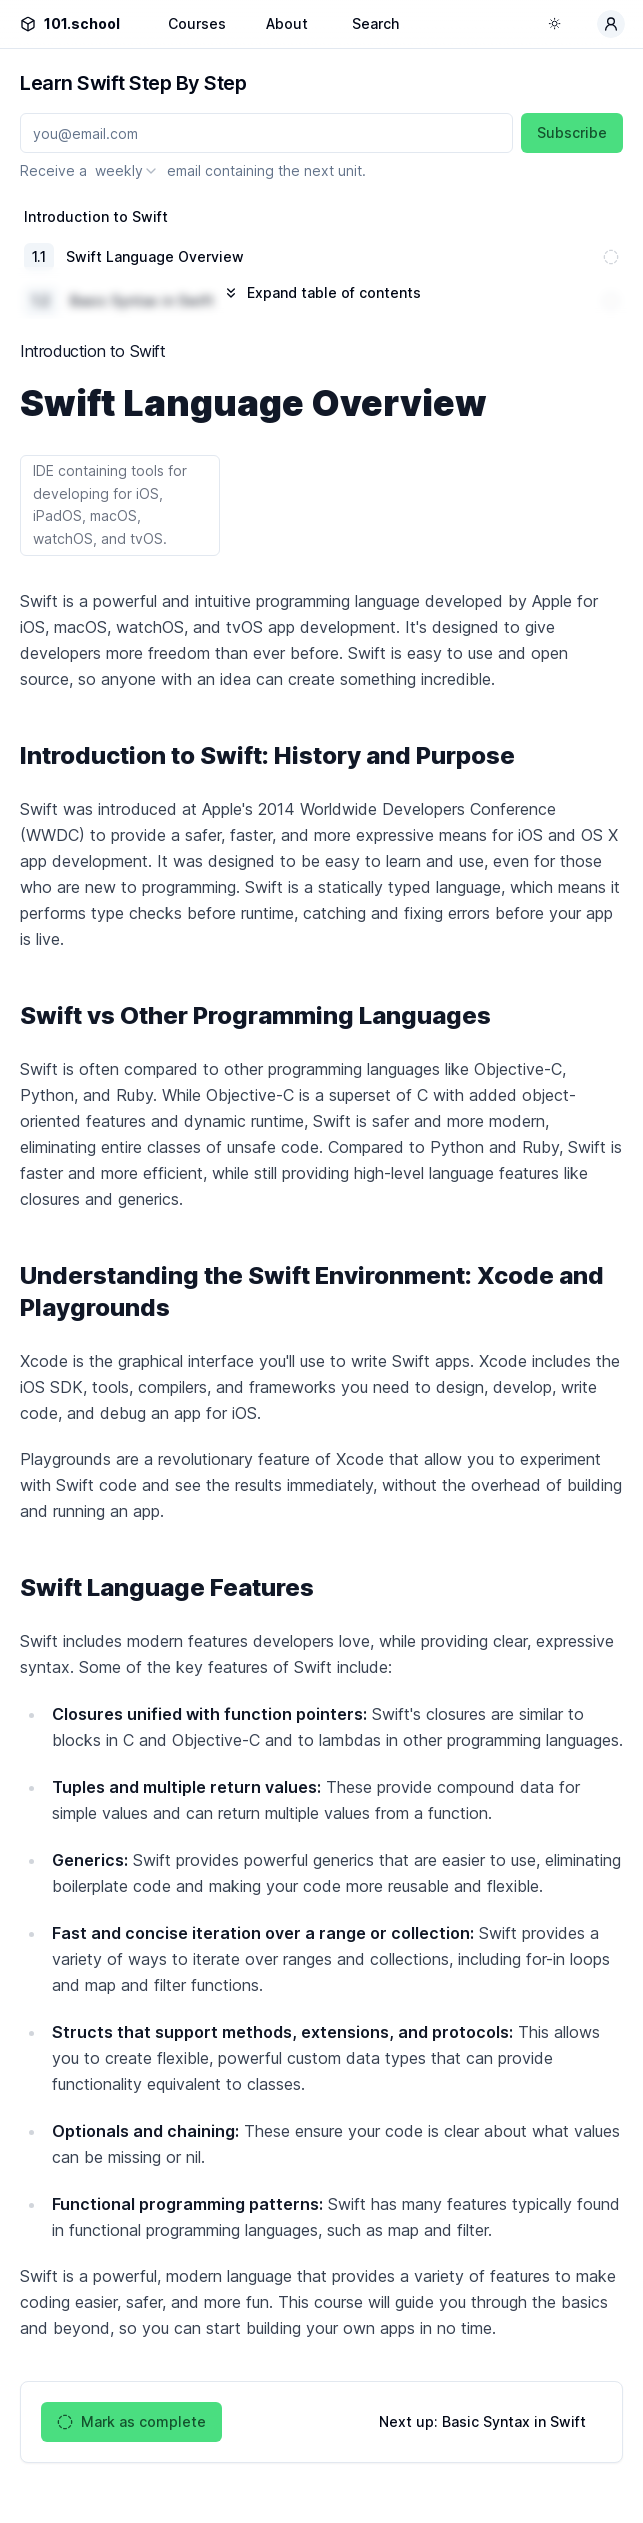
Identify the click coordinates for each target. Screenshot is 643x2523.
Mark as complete (131, 2422)
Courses (197, 23)
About (287, 23)
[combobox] (127, 171)
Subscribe (572, 132)
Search (375, 23)
